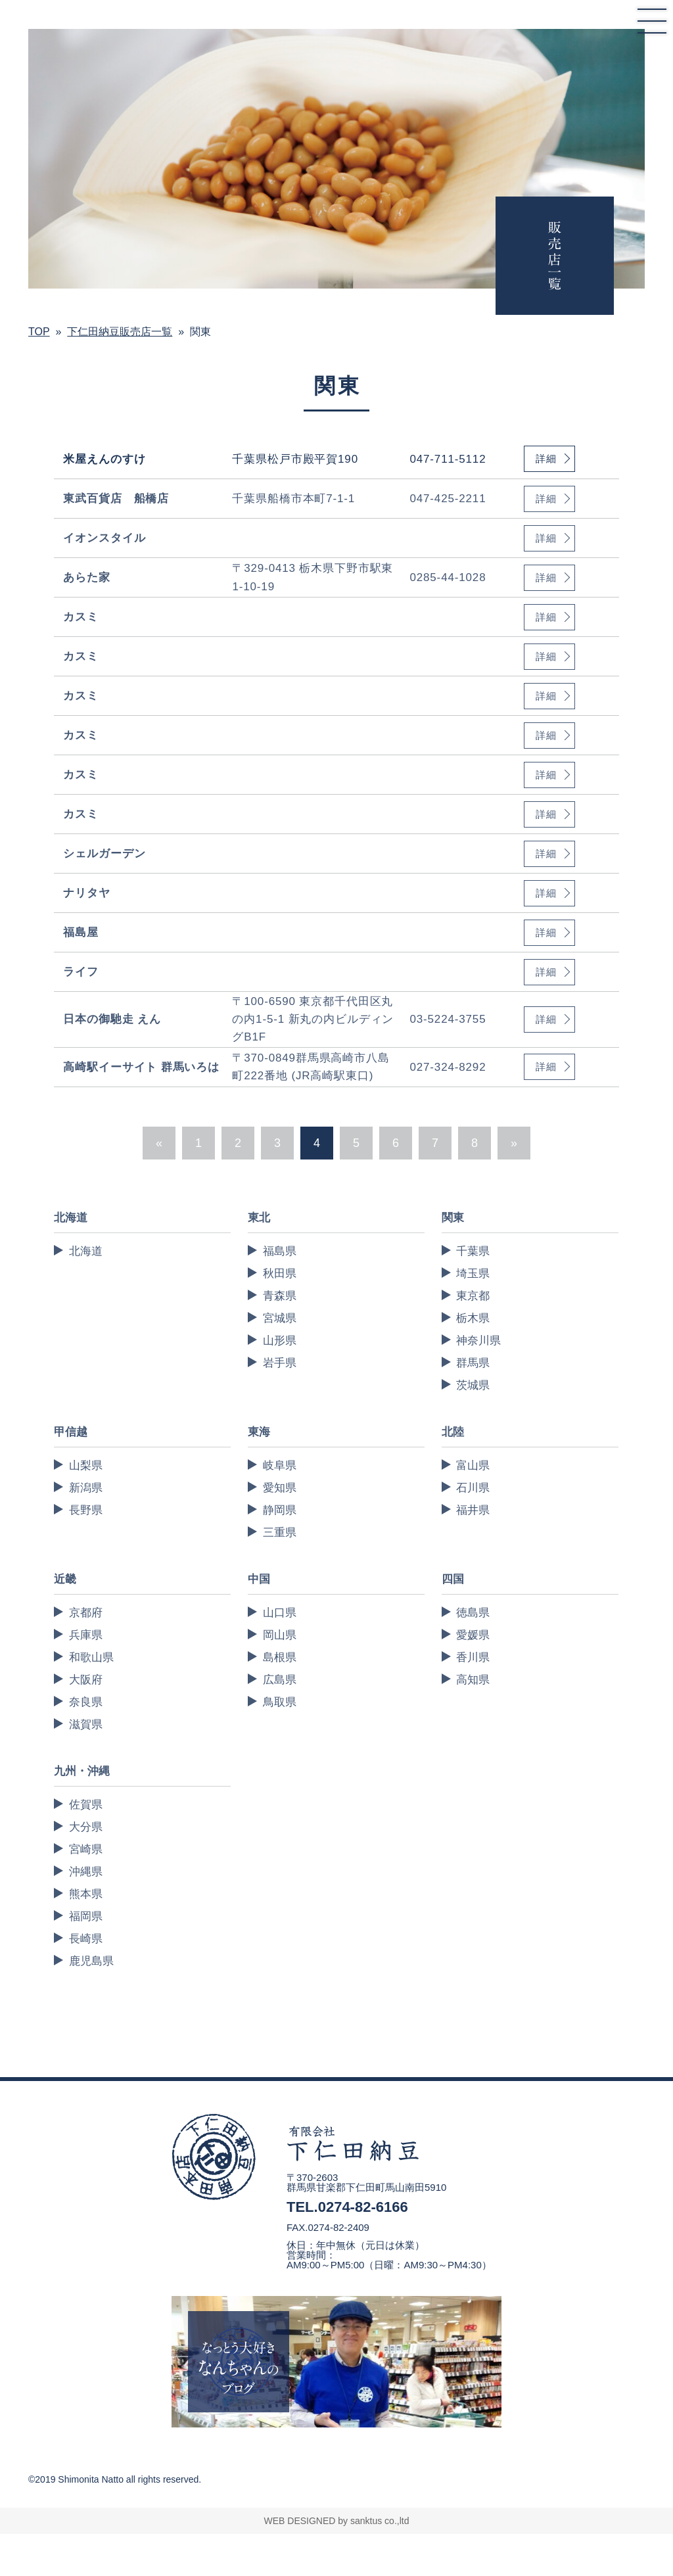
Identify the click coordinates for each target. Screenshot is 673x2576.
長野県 (86, 1510)
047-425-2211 (447, 498)
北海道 (86, 1251)
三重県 (279, 1532)
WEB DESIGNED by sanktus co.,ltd (336, 2521)
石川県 (473, 1488)
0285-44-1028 (447, 577)
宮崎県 (86, 1849)
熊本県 (86, 1894)
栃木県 (473, 1318)
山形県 (279, 1340)
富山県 (473, 1465)
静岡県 (279, 1510)
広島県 (279, 1680)
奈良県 (86, 1702)
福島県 (279, 1251)
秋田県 (279, 1273)
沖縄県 (86, 1871)
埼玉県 (473, 1273)
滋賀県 (86, 1724)
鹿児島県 (91, 1961)
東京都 (473, 1296)
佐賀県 (86, 1804)
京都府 (86, 1612)
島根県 (279, 1657)
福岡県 (86, 1916)
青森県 (279, 1296)
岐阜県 (279, 1465)
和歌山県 (91, 1657)
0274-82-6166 (363, 2207)
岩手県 (279, 1363)
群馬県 (473, 1363)
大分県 (86, 1827)
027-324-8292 (447, 1067)
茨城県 (473, 1385)
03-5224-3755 (447, 1019)
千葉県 (473, 1251)
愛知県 (279, 1488)
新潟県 (86, 1488)
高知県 (473, 1680)
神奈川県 (478, 1340)
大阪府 (86, 1680)
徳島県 (473, 1612)
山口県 (279, 1612)
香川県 (473, 1657)
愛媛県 (473, 1635)
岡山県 (279, 1635)
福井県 (473, 1510)
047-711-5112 (447, 459)
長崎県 (86, 1938)
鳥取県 (279, 1702)
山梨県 (86, 1465)
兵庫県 (86, 1635)
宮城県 (279, 1318)
